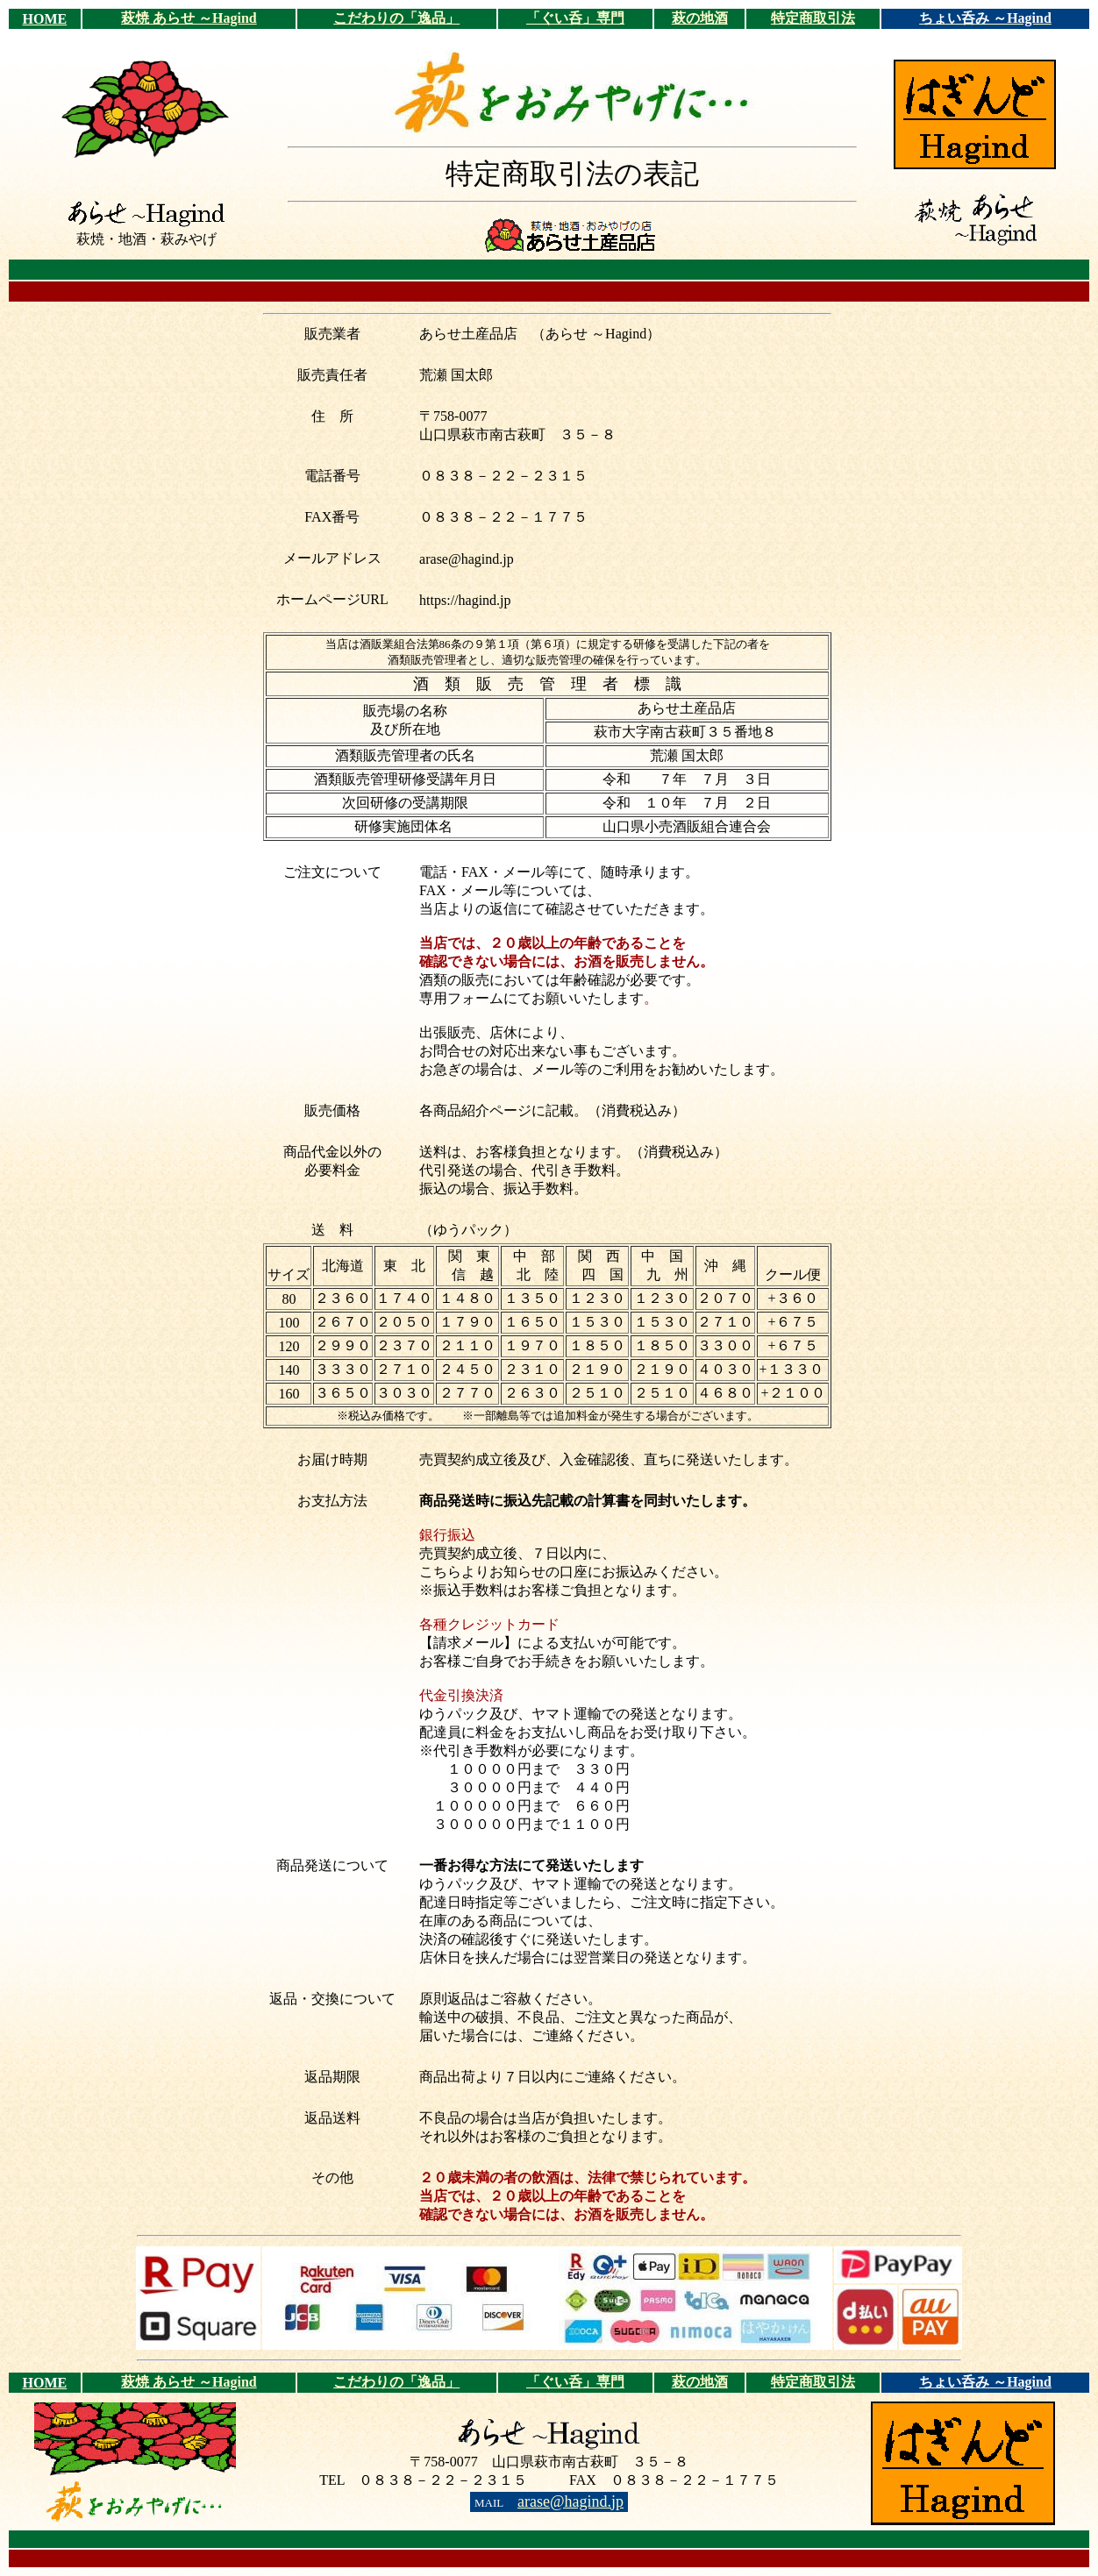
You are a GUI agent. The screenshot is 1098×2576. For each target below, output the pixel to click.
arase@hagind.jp (570, 2501)
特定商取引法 (813, 18)
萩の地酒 (700, 18)
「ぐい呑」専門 (575, 18)
